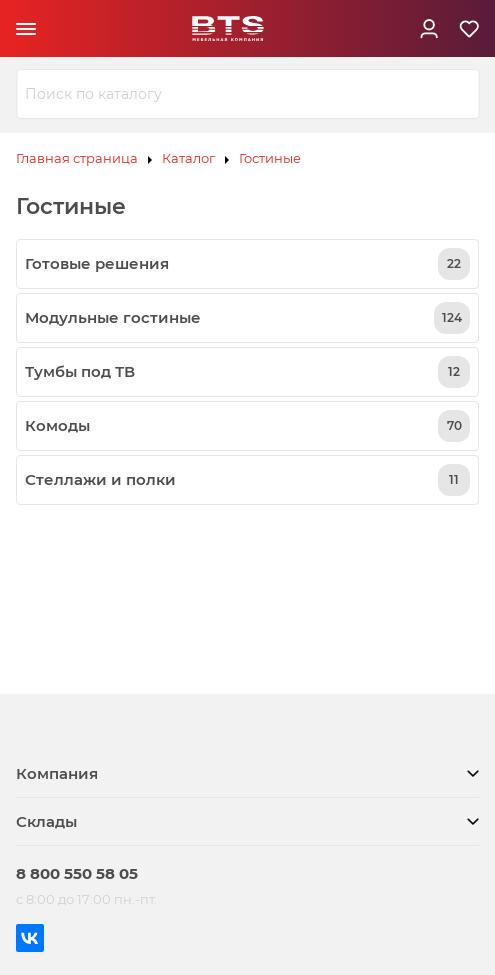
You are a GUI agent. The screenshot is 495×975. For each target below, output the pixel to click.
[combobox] (247, 94)
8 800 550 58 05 (77, 873)
